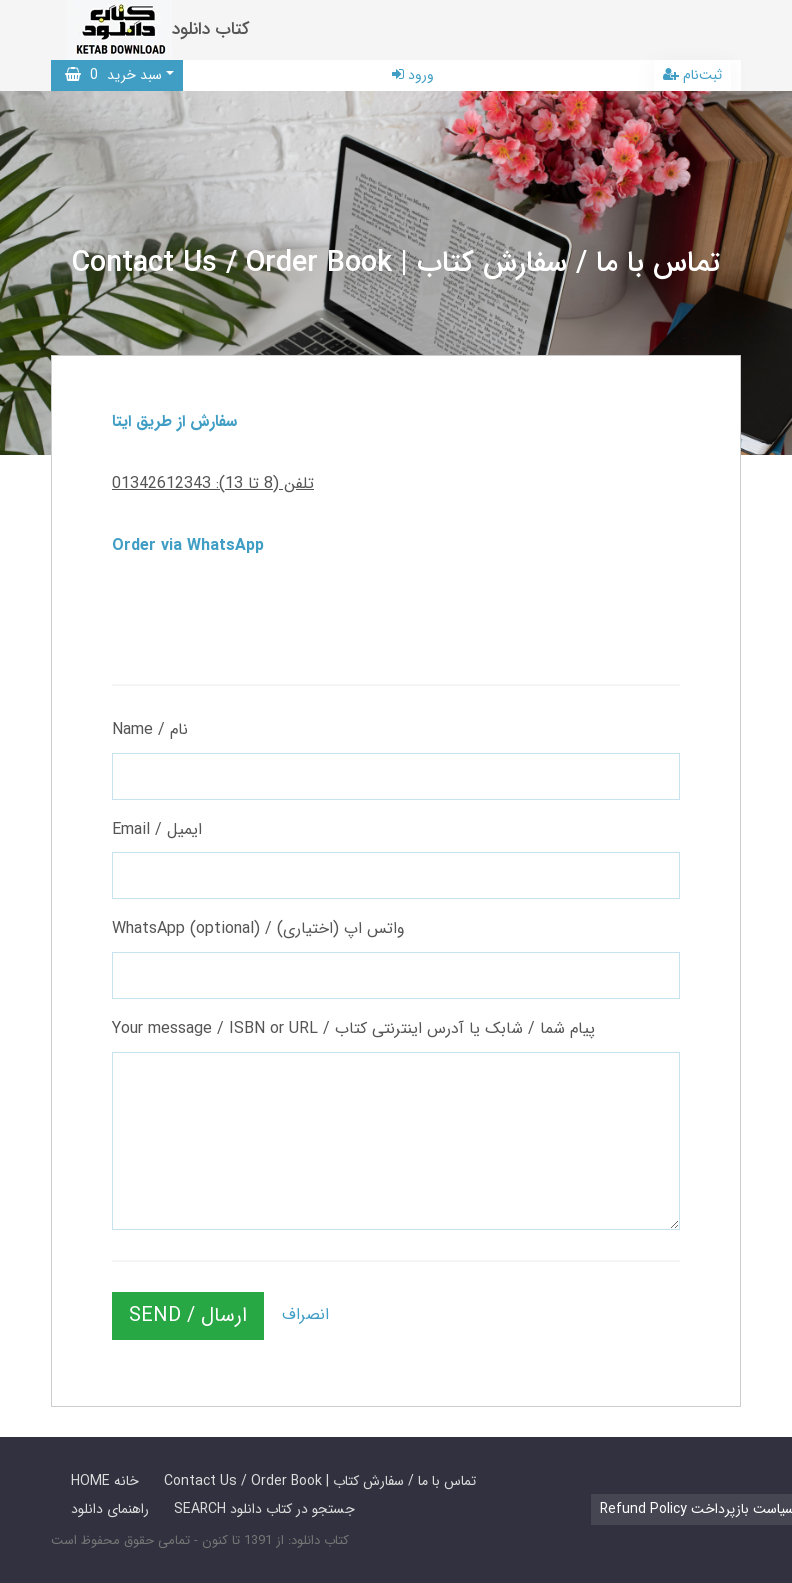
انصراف (305, 1314)
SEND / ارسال (188, 1315)
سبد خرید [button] (113, 75)
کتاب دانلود (211, 29)
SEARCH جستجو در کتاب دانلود (264, 1509)
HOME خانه (105, 1481)
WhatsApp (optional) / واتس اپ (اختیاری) (258, 928)
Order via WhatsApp (188, 545)
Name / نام (150, 729)
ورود (413, 75)
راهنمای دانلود (110, 1509)
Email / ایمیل (157, 829)
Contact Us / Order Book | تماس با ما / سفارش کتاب (320, 1481)
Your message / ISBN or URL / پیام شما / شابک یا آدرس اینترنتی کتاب (353, 1028)
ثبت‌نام (692, 75)
